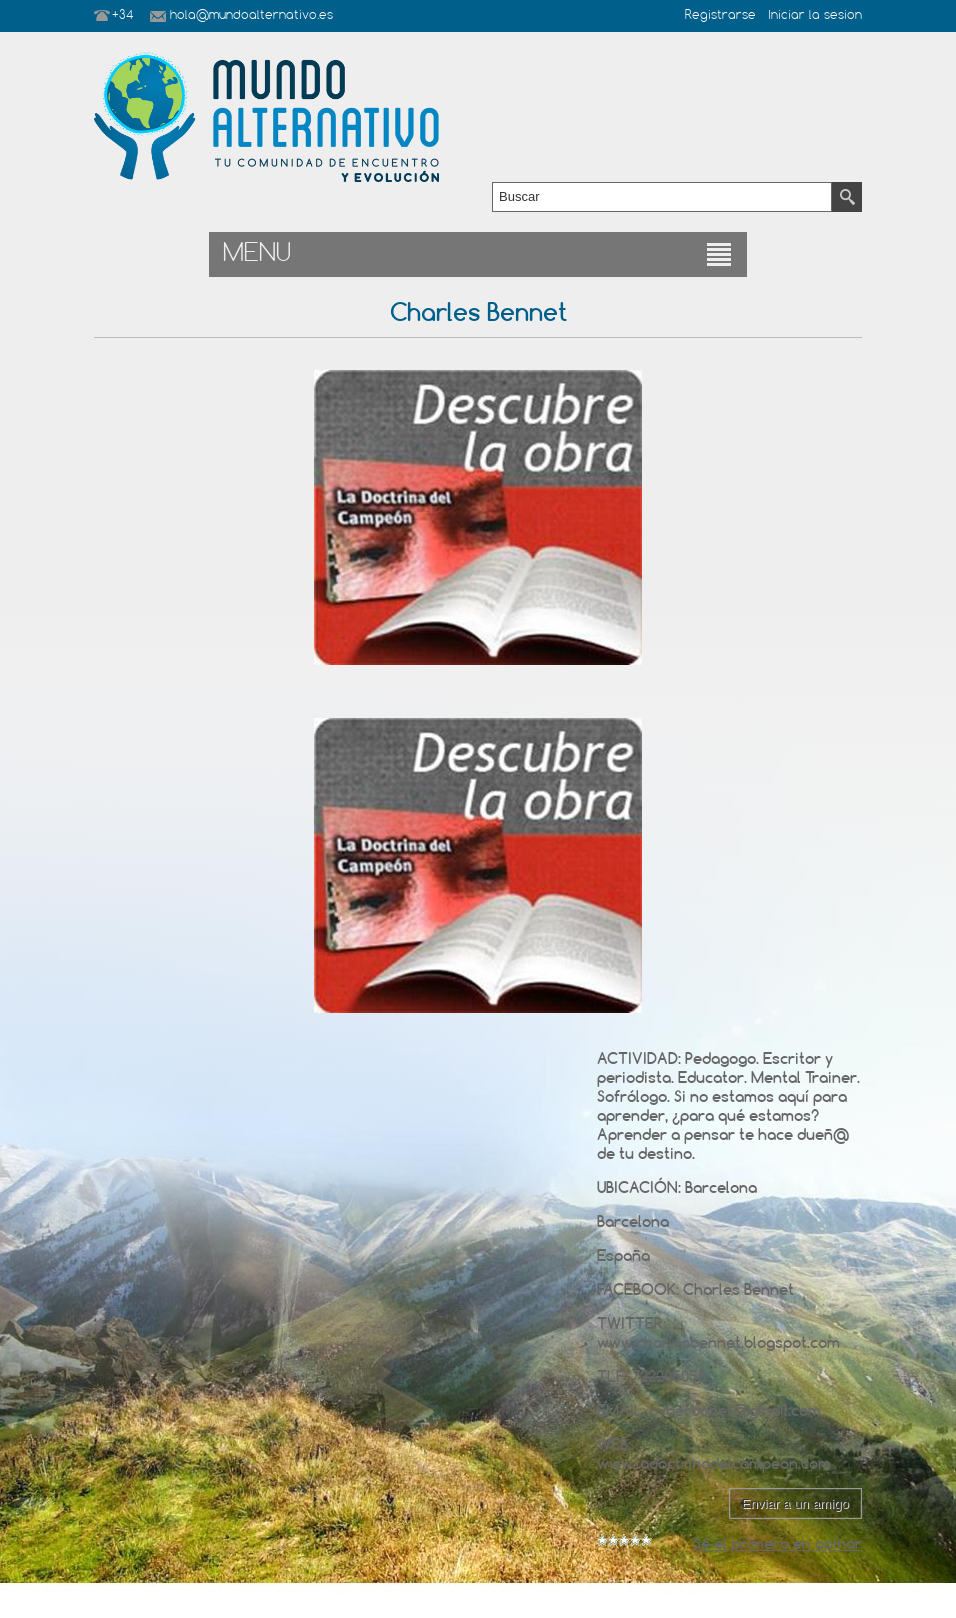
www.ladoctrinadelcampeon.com (714, 1463)
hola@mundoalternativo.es (251, 16)
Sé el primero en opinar (777, 1543)
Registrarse (720, 16)
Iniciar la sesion (815, 16)
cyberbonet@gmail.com (735, 1410)
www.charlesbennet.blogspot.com (718, 1342)
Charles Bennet (738, 1289)
